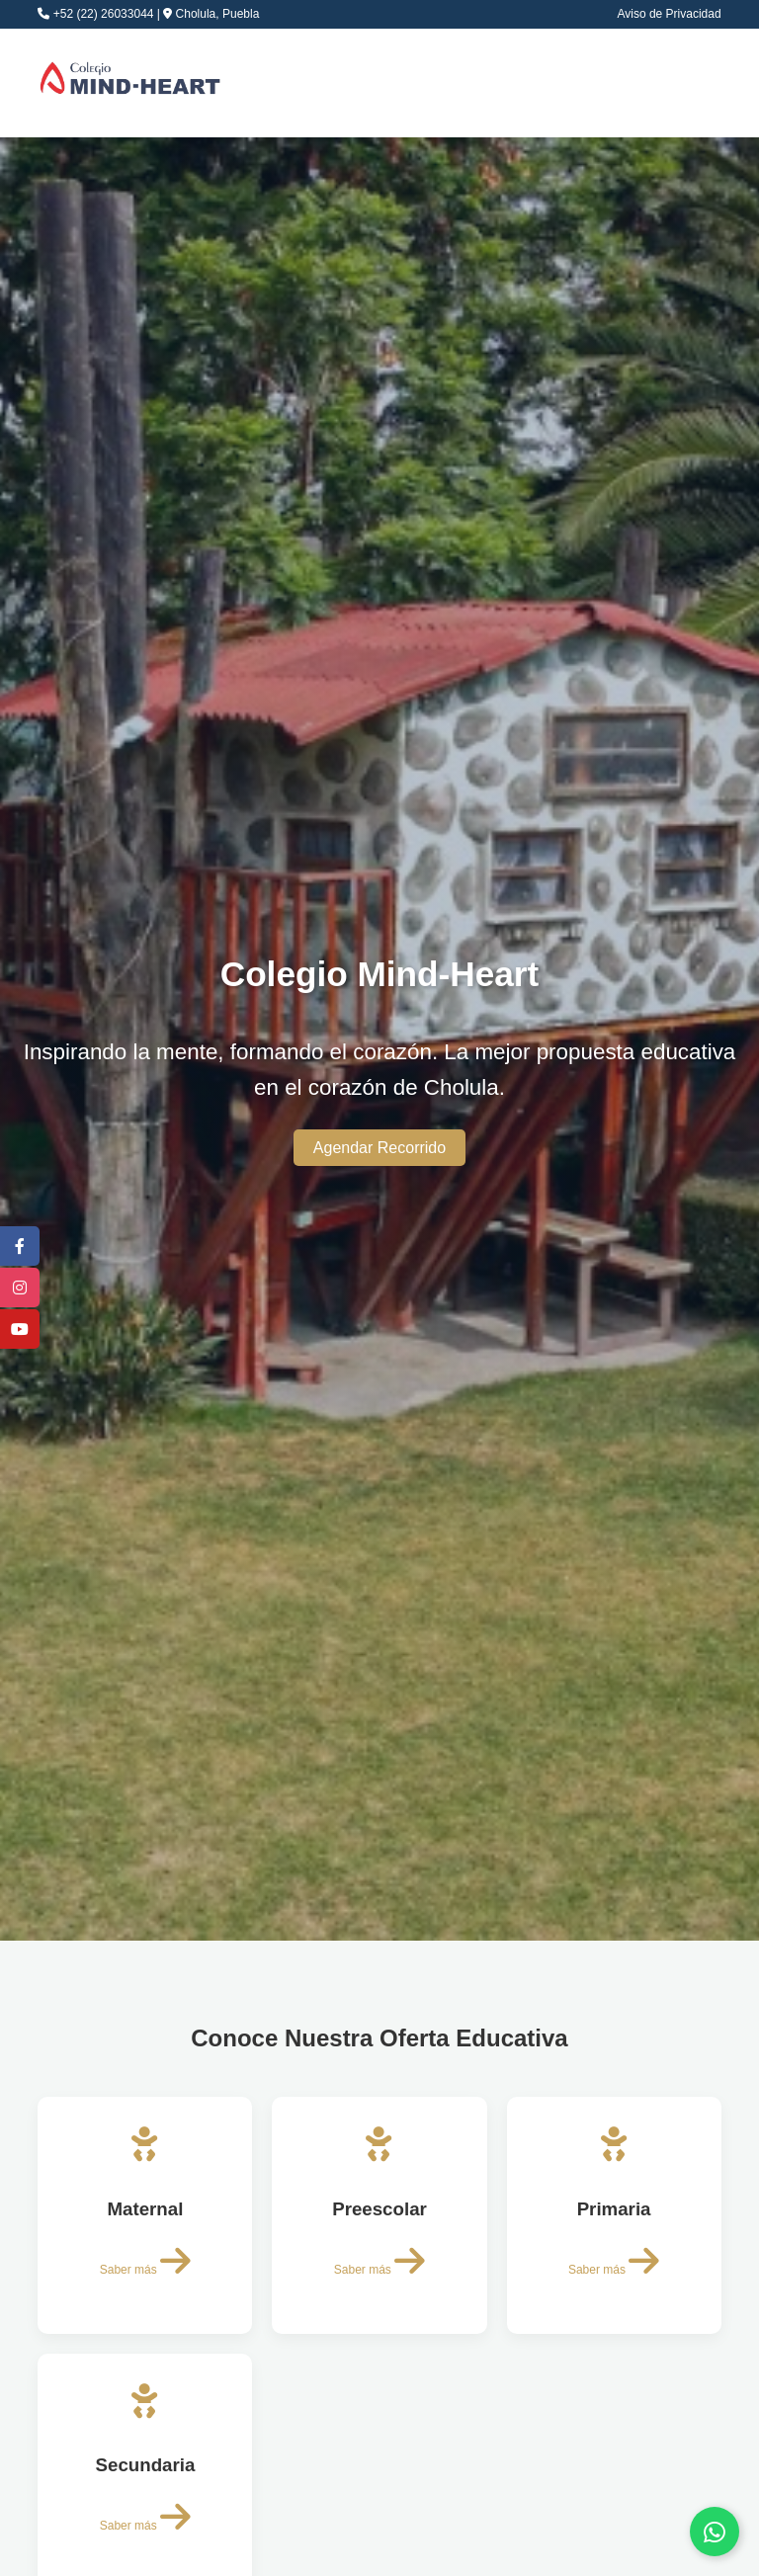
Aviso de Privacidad (668, 14)
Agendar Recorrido (379, 1147)
